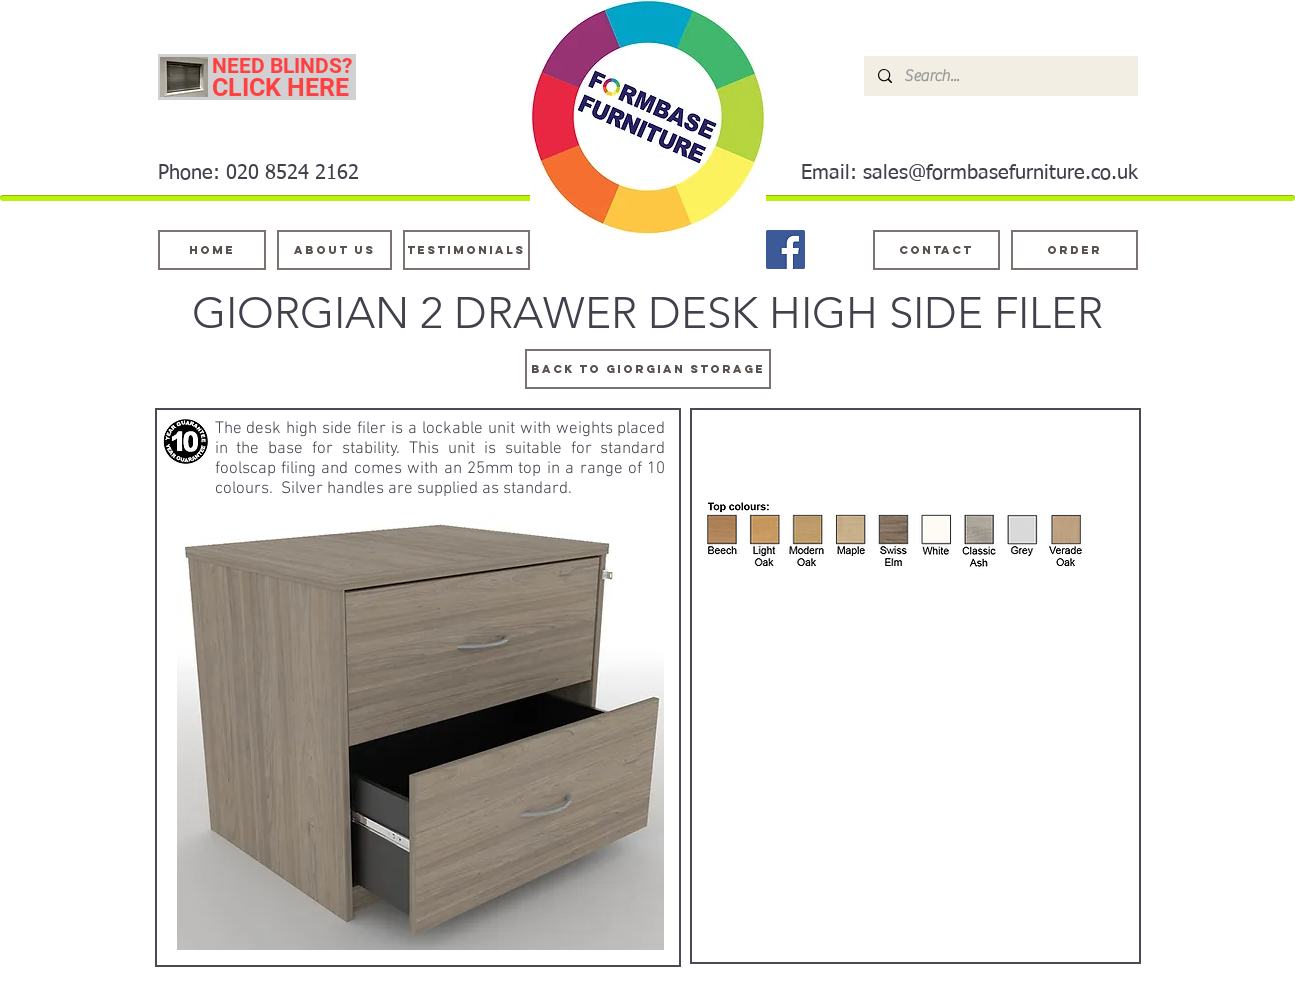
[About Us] (334, 250)
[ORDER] (1074, 250)
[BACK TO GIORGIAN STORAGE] (648, 369)
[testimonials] (466, 250)
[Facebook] (785, 249)
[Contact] (936, 250)
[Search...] (1000, 76)
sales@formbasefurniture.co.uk (1000, 173)
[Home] (212, 250)
